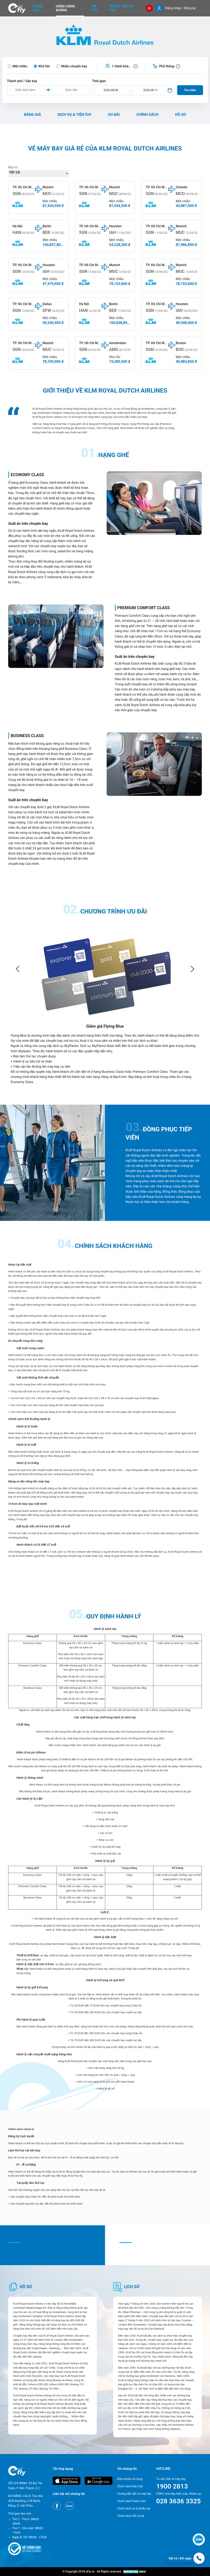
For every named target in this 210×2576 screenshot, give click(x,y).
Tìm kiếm (190, 90)
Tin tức (94, 8)
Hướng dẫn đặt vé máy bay (134, 2493)
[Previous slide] (17, 969)
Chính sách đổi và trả (130, 2515)
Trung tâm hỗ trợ (121, 8)
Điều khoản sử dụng (130, 2479)
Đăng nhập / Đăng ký (180, 8)
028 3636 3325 (178, 2501)
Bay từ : (13, 167)
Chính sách (147, 114)
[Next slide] (192, 969)
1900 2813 (172, 2486)
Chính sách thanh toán (131, 2501)
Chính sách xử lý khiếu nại (133, 2508)
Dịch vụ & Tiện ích (74, 114)
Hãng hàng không (65, 8)
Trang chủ (37, 8)
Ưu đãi (114, 114)
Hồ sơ (180, 114)
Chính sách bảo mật (130, 2486)
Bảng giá (32, 114)
